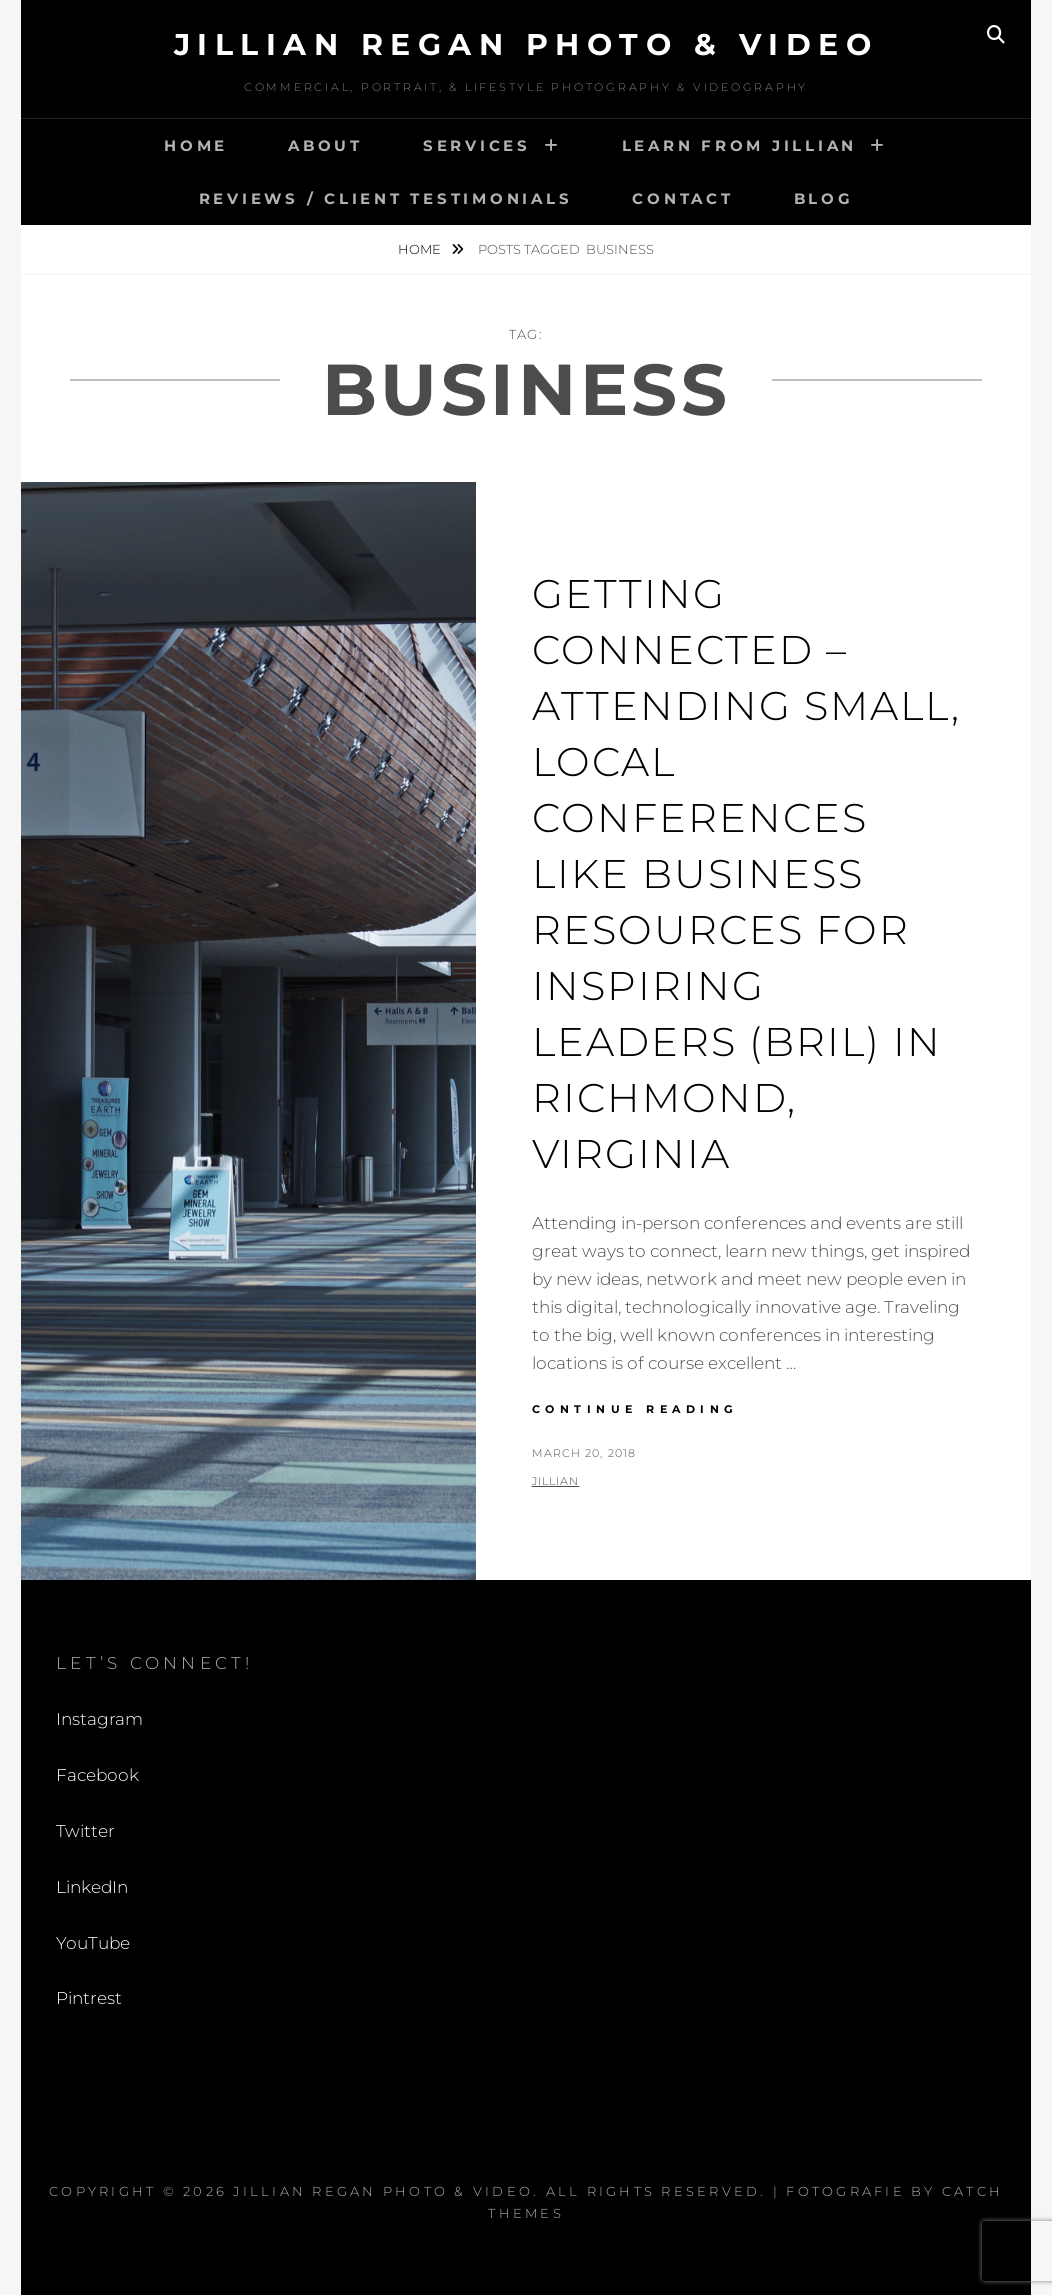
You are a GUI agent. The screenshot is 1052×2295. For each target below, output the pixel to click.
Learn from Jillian (740, 145)
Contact (682, 198)
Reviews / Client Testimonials (386, 198)
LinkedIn (92, 1887)
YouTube (93, 1943)
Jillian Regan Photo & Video (526, 44)
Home (196, 145)
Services (477, 145)
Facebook (97, 1775)
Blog (824, 198)
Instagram (99, 1719)
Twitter (85, 1831)
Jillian (556, 1481)
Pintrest (89, 1998)
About (325, 145)
